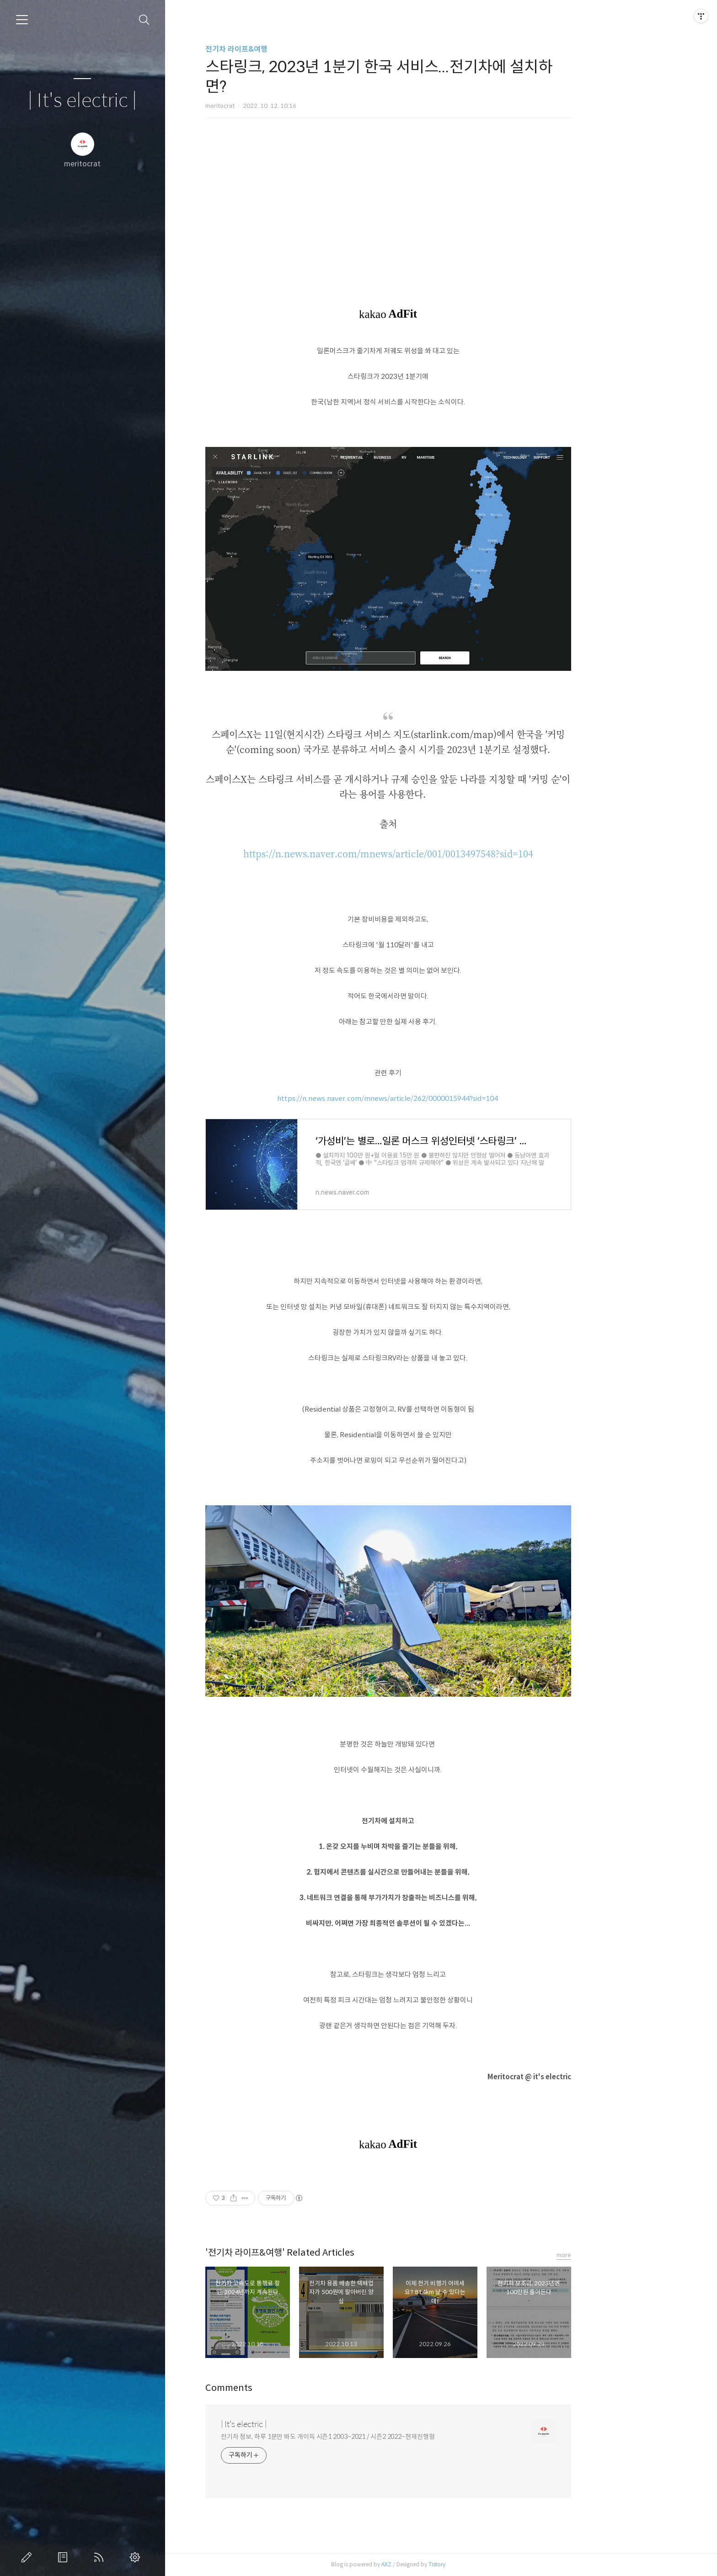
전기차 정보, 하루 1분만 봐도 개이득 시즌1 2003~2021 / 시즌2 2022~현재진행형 (380, 2437)
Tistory (489, 2564)
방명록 (64, 2557)
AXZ (439, 2564)
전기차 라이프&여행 (289, 49)
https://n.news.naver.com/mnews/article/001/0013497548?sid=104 (441, 853)
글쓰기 (28, 2557)
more (616, 2255)
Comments (281, 2388)
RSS (101, 2557)
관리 (137, 2557)
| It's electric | (82, 101)
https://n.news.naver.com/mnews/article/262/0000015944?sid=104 (440, 1098)
